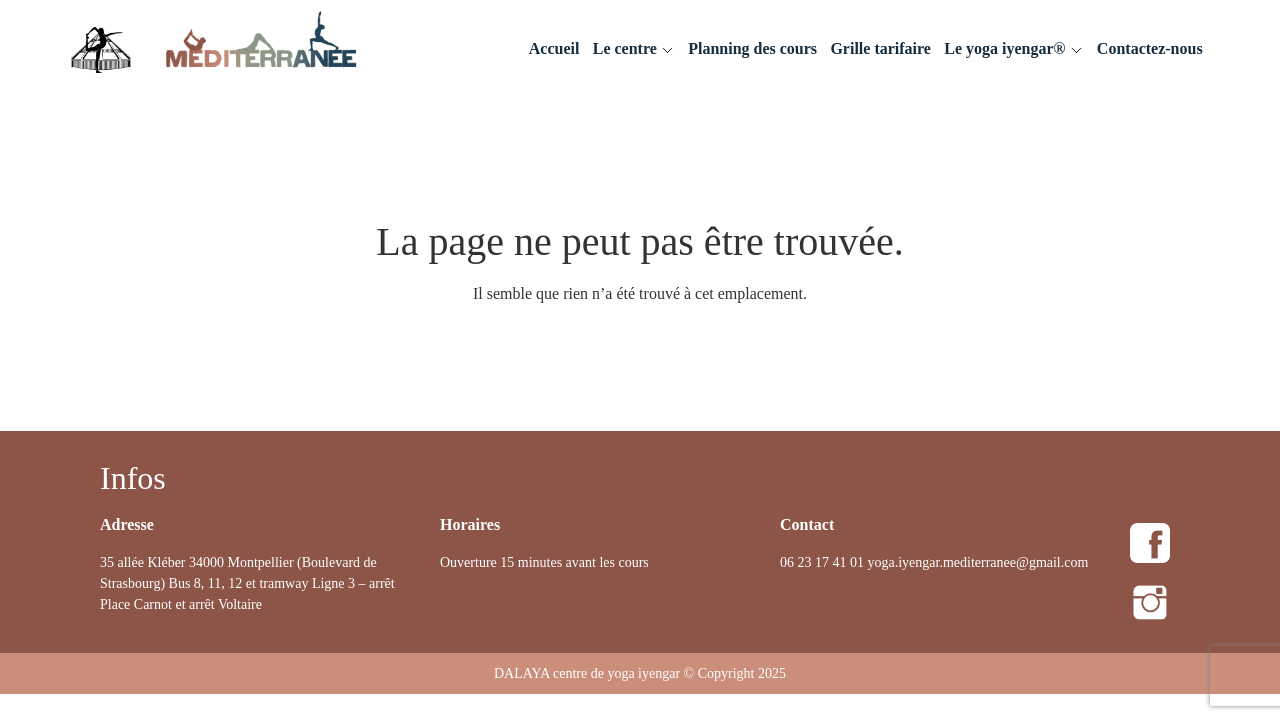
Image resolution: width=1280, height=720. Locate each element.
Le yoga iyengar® (1004, 48)
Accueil (554, 48)
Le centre (625, 48)
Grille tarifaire (880, 48)
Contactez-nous (1150, 48)
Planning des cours (752, 48)
